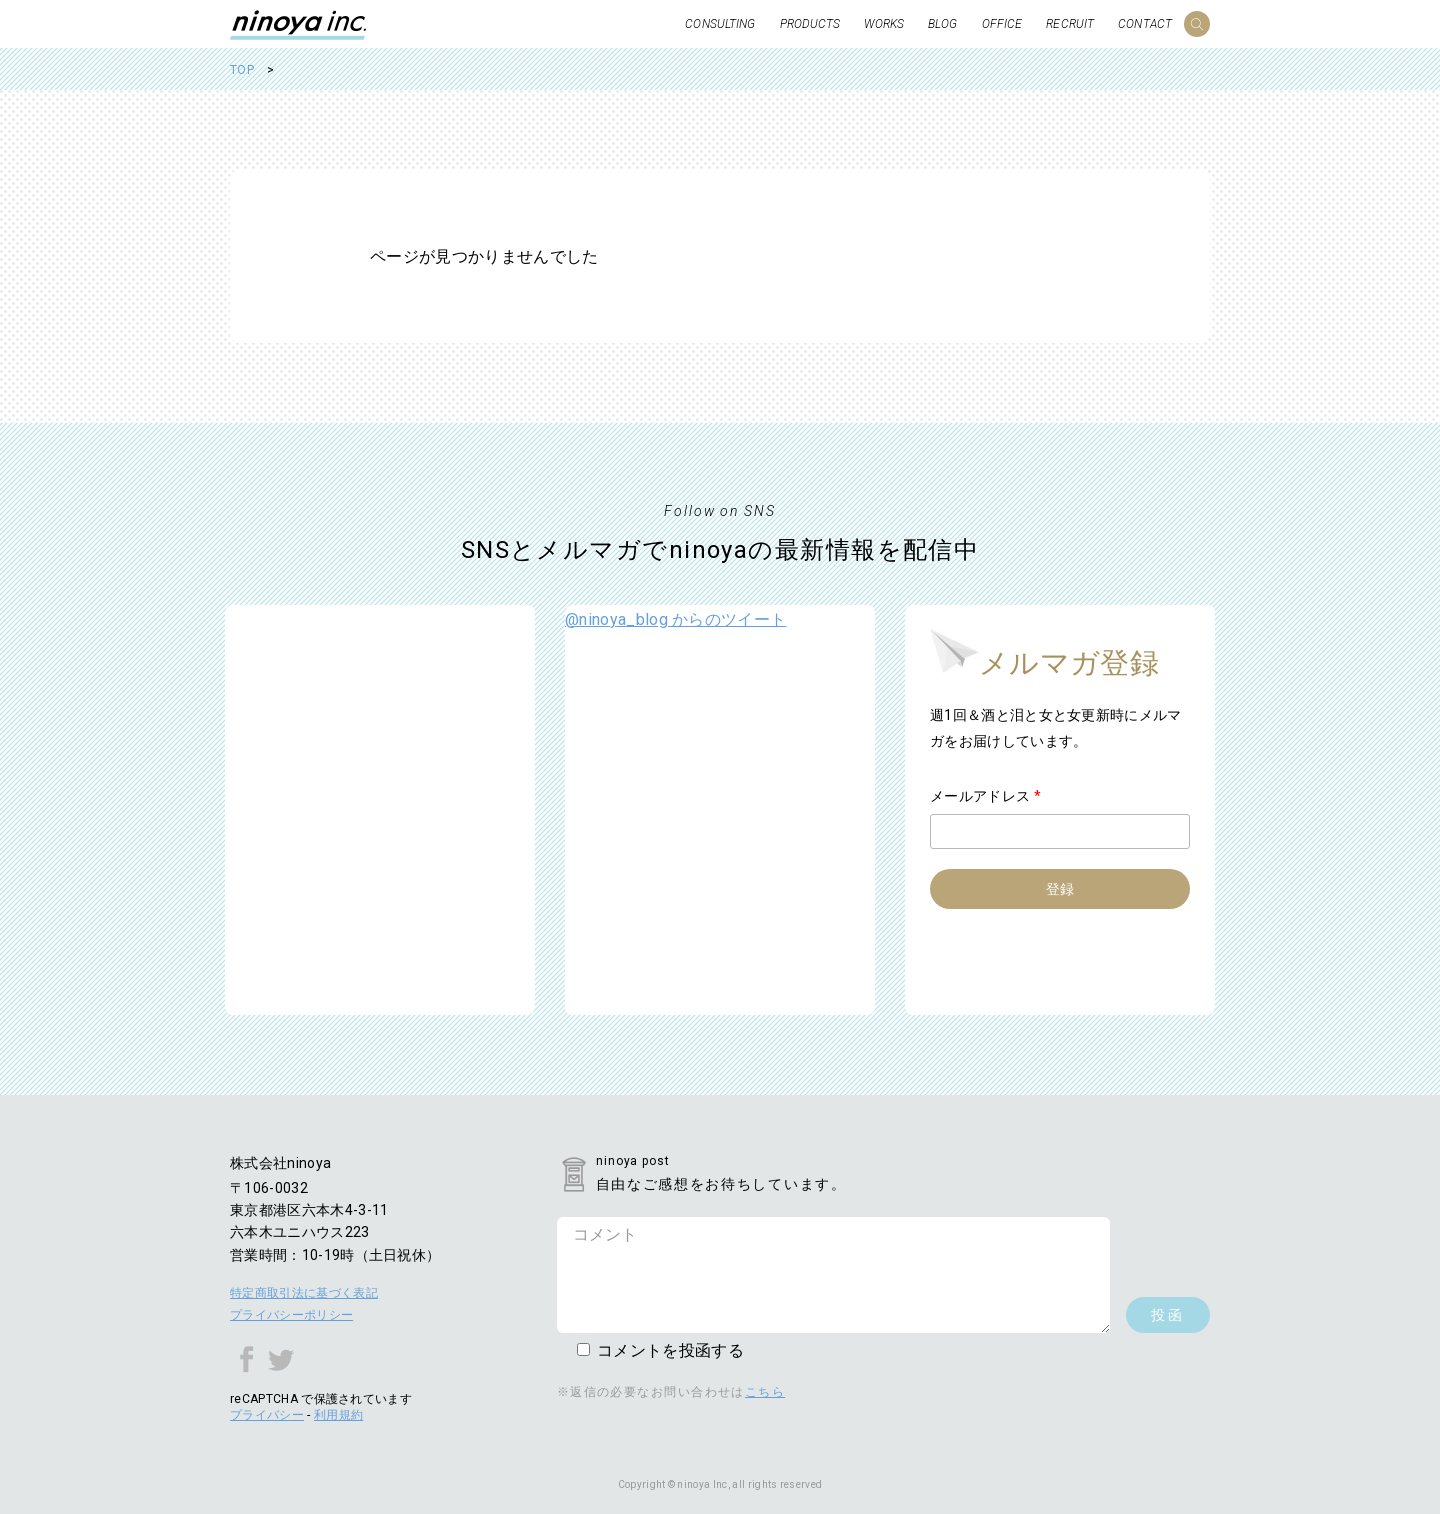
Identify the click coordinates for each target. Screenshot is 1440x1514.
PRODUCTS (810, 24)
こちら (765, 1392)
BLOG (942, 24)
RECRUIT (1070, 24)
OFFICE (1002, 24)
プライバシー (267, 1415)
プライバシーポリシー (291, 1315)
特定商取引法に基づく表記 (304, 1293)
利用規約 (338, 1415)
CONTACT (1145, 24)
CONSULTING (720, 24)
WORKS (884, 24)
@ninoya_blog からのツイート (675, 619)
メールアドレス (985, 796)
